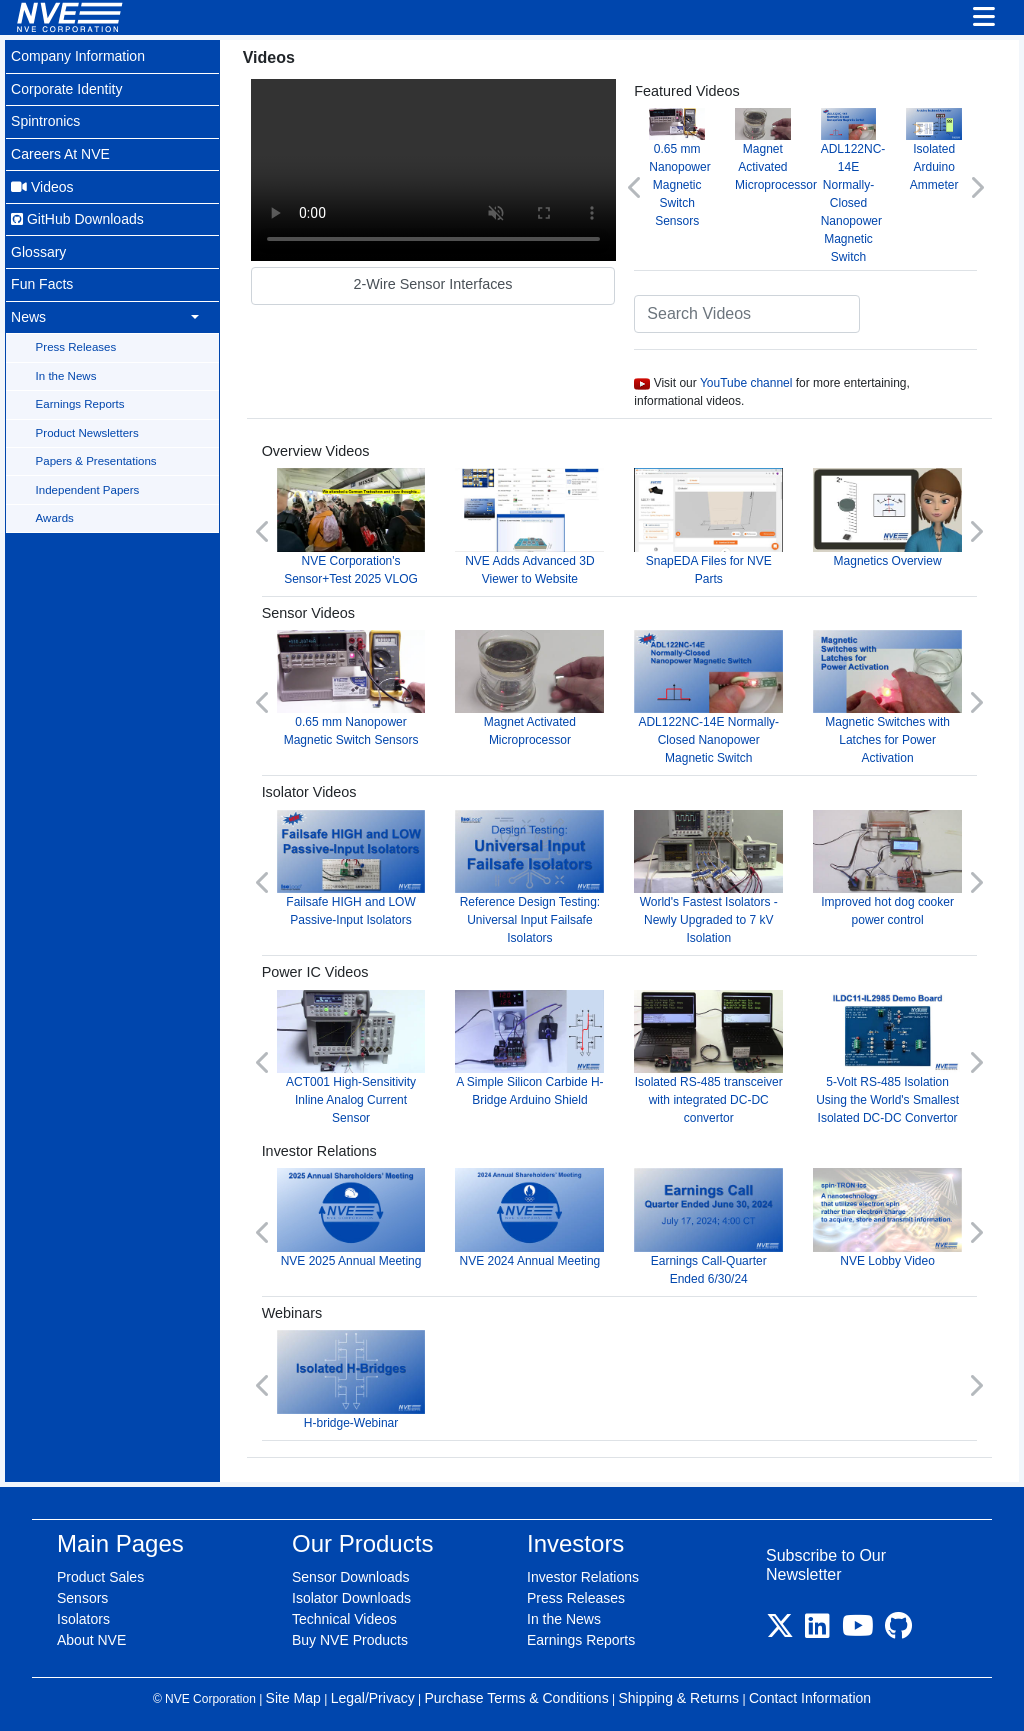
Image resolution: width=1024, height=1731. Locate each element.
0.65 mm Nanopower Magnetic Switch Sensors (682, 167)
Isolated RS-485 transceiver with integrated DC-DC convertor (711, 1054)
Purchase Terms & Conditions (516, 1693)
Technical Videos (344, 1614)
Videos (42, 184)
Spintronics (46, 120)
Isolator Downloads (351, 1593)
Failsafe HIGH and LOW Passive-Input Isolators (356, 866)
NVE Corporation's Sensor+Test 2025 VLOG (356, 526)
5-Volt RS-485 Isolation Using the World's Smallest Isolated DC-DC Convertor (889, 1054)
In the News (66, 371)
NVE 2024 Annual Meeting (534, 1214)
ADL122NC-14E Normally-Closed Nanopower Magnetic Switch (854, 185)
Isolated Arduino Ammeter (934, 149)
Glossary (39, 249)
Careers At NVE (60, 152)
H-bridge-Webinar (356, 1375)
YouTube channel (749, 382)
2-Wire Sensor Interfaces (436, 282)
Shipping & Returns (678, 1693)
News (28, 313)
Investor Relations (583, 1572)
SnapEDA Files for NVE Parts (711, 526)
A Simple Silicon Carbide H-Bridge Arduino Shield (534, 1045)
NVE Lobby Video (889, 1214)
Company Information (78, 56)
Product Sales (100, 1572)
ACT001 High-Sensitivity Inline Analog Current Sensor (356, 1054)
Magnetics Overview (889, 517)
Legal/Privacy (373, 1693)
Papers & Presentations (96, 456)
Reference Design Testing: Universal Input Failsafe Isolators (534, 875)
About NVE (91, 1635)
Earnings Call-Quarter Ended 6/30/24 (711, 1223)
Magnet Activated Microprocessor (778, 149)
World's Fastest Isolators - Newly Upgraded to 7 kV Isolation (711, 875)
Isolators (83, 1614)
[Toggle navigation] (984, 18)
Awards (55, 513)
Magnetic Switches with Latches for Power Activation (889, 696)
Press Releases (76, 343)
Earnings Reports (80, 400)
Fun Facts (42, 281)
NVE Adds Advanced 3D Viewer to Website (534, 526)
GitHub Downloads (77, 217)
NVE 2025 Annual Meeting (356, 1214)
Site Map (293, 1693)
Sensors (82, 1593)
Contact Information (810, 1693)
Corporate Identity (67, 88)
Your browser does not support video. (437, 169)
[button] (638, 186)
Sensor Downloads (351, 1572)
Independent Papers (88, 484)
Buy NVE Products (350, 1635)
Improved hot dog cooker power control (889, 866)
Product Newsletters (87, 428)
